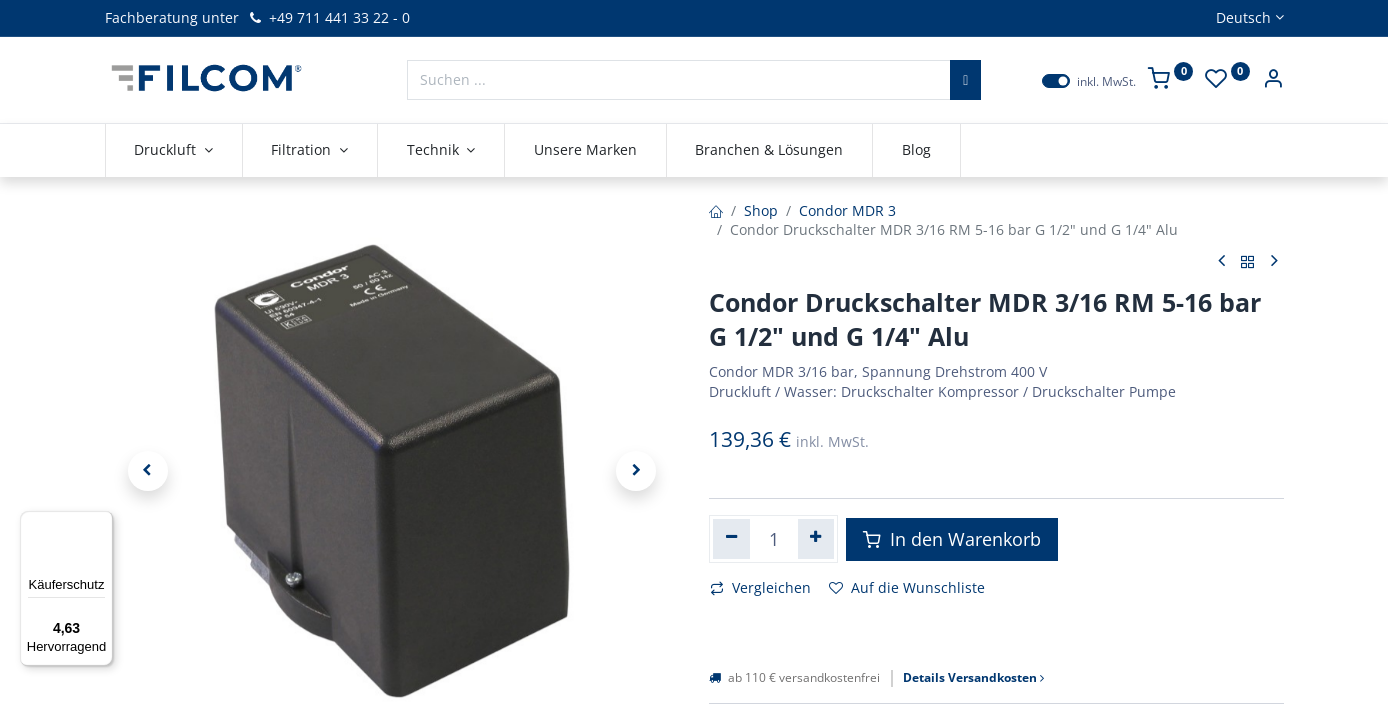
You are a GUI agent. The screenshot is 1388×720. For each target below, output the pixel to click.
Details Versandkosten (973, 678)
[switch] (1056, 81)
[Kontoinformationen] (1273, 80)
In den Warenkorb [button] (952, 539)
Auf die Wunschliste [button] (907, 587)
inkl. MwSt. (1106, 82)
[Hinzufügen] (816, 539)
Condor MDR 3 (847, 210)
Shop (761, 210)
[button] (148, 471)
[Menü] (101, 523)
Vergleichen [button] (760, 587)
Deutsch (1243, 17)
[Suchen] (965, 80)
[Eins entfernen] (731, 539)
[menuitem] (585, 150)
